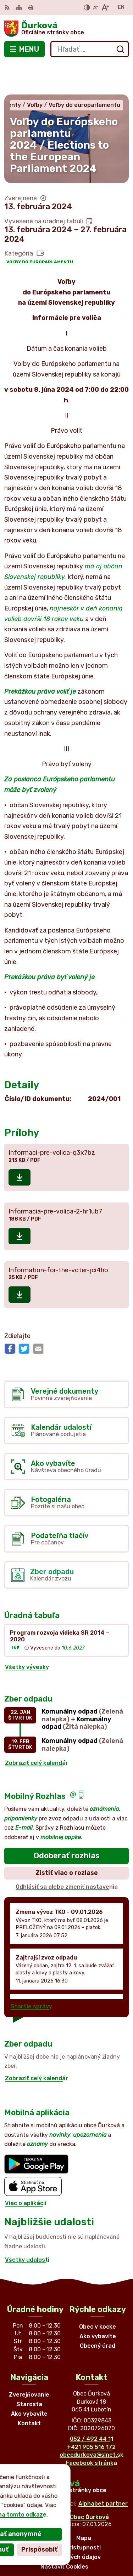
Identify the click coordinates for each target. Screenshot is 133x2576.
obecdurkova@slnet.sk (91, 2423)
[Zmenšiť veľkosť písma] (95, 7)
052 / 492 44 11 (91, 2407)
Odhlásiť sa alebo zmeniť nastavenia (67, 1855)
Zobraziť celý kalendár (36, 1731)
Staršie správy (31, 1975)
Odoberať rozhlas (67, 1824)
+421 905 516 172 (91, 2415)
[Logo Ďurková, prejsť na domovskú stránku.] (66, 29)
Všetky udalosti (27, 2228)
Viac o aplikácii (25, 2171)
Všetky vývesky (27, 1636)
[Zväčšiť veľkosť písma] (105, 7)
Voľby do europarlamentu (39, 230)
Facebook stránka (91, 2431)
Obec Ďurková (89, 2486)
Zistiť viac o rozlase (66, 1841)
